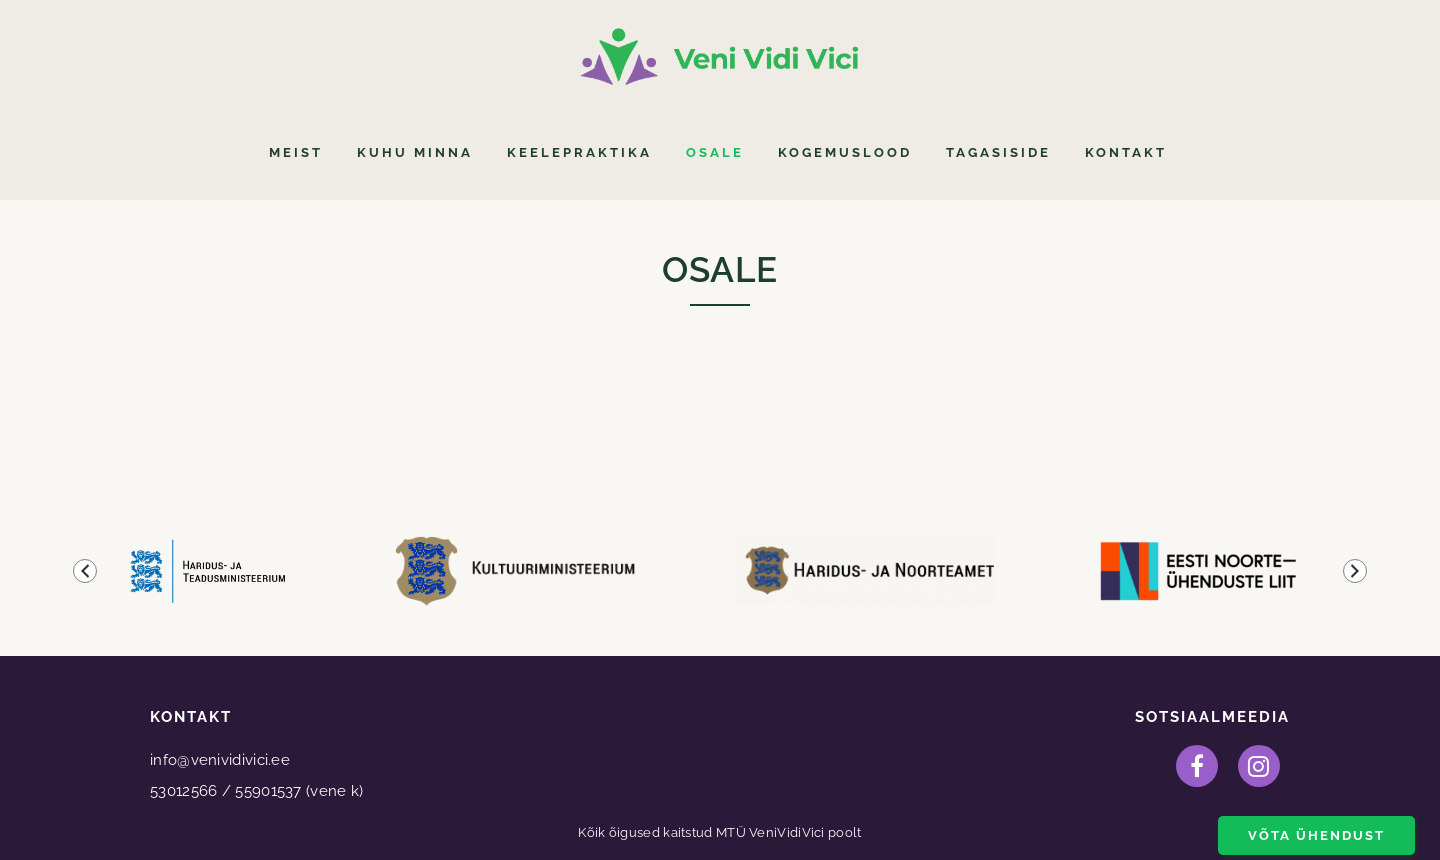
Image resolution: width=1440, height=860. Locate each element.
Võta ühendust (1316, 835)
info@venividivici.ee (220, 760)
